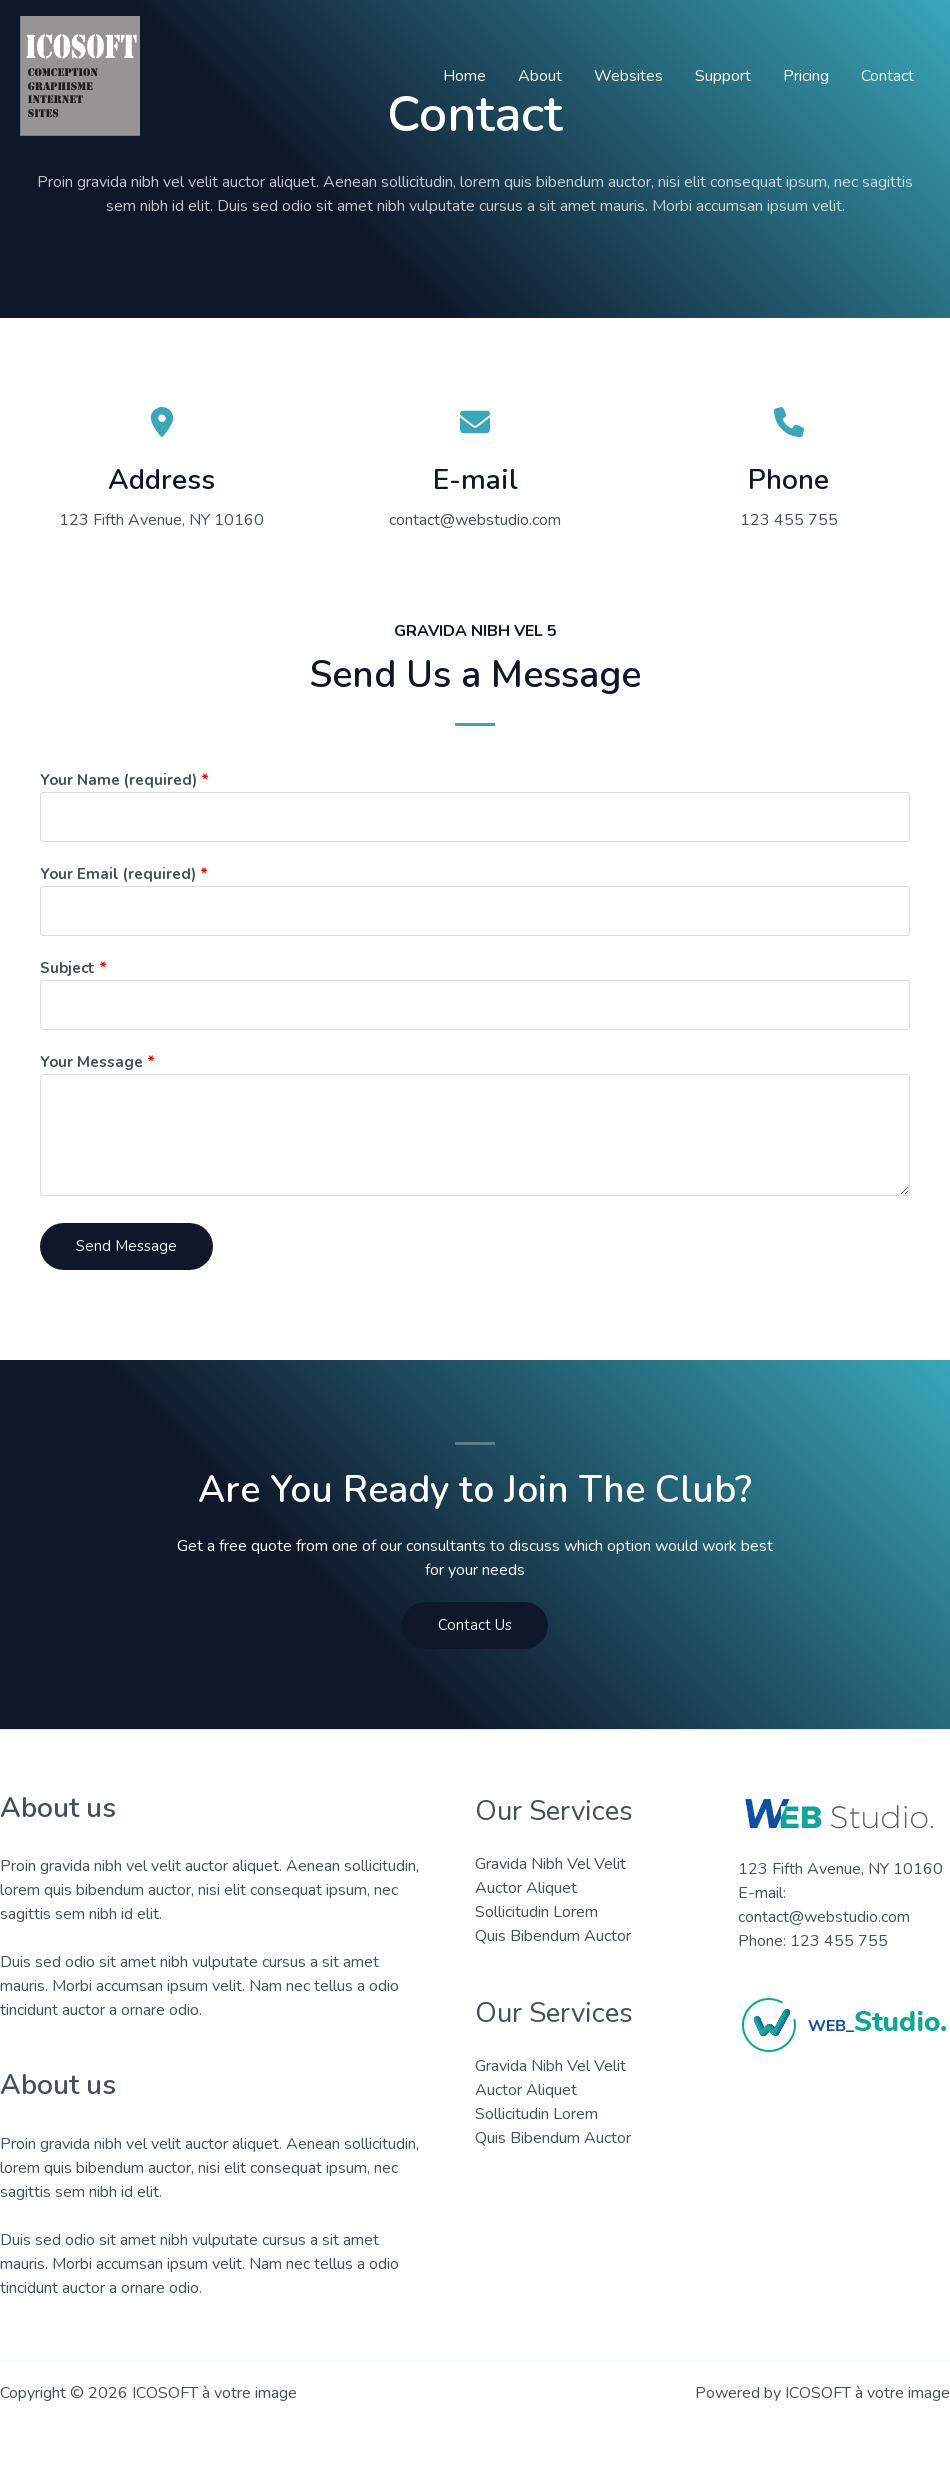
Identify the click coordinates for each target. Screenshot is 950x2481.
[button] (475, 1625)
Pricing (806, 76)
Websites (628, 76)
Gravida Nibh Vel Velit (550, 1864)
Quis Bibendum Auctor (553, 1936)
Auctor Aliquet (526, 1888)
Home (464, 76)
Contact (887, 76)
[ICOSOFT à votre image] (80, 75)
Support (723, 76)
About (540, 76)
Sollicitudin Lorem (536, 1912)
